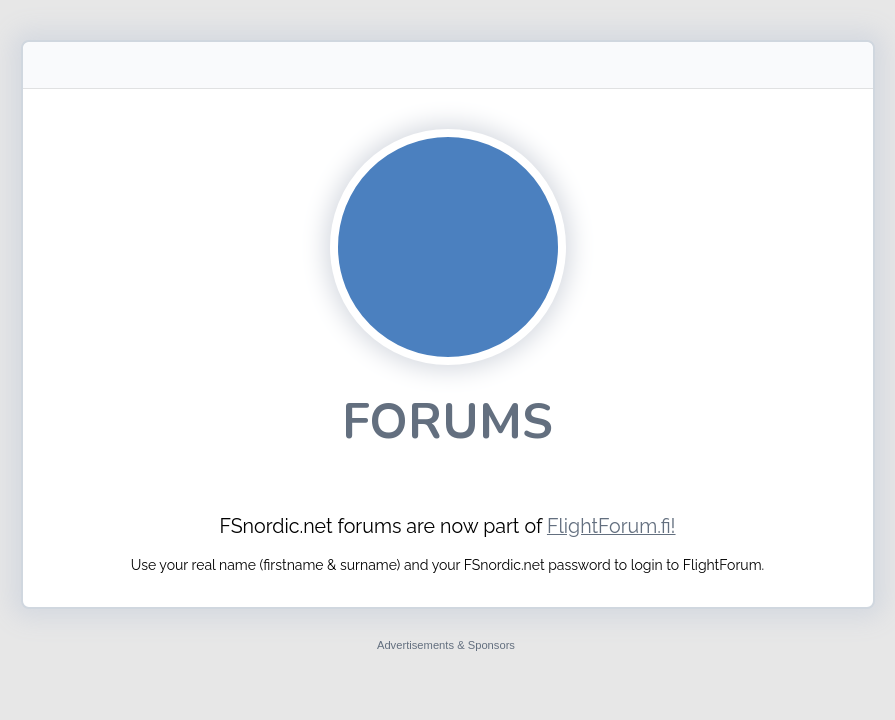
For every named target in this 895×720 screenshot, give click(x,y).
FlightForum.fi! (611, 526)
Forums (447, 421)
